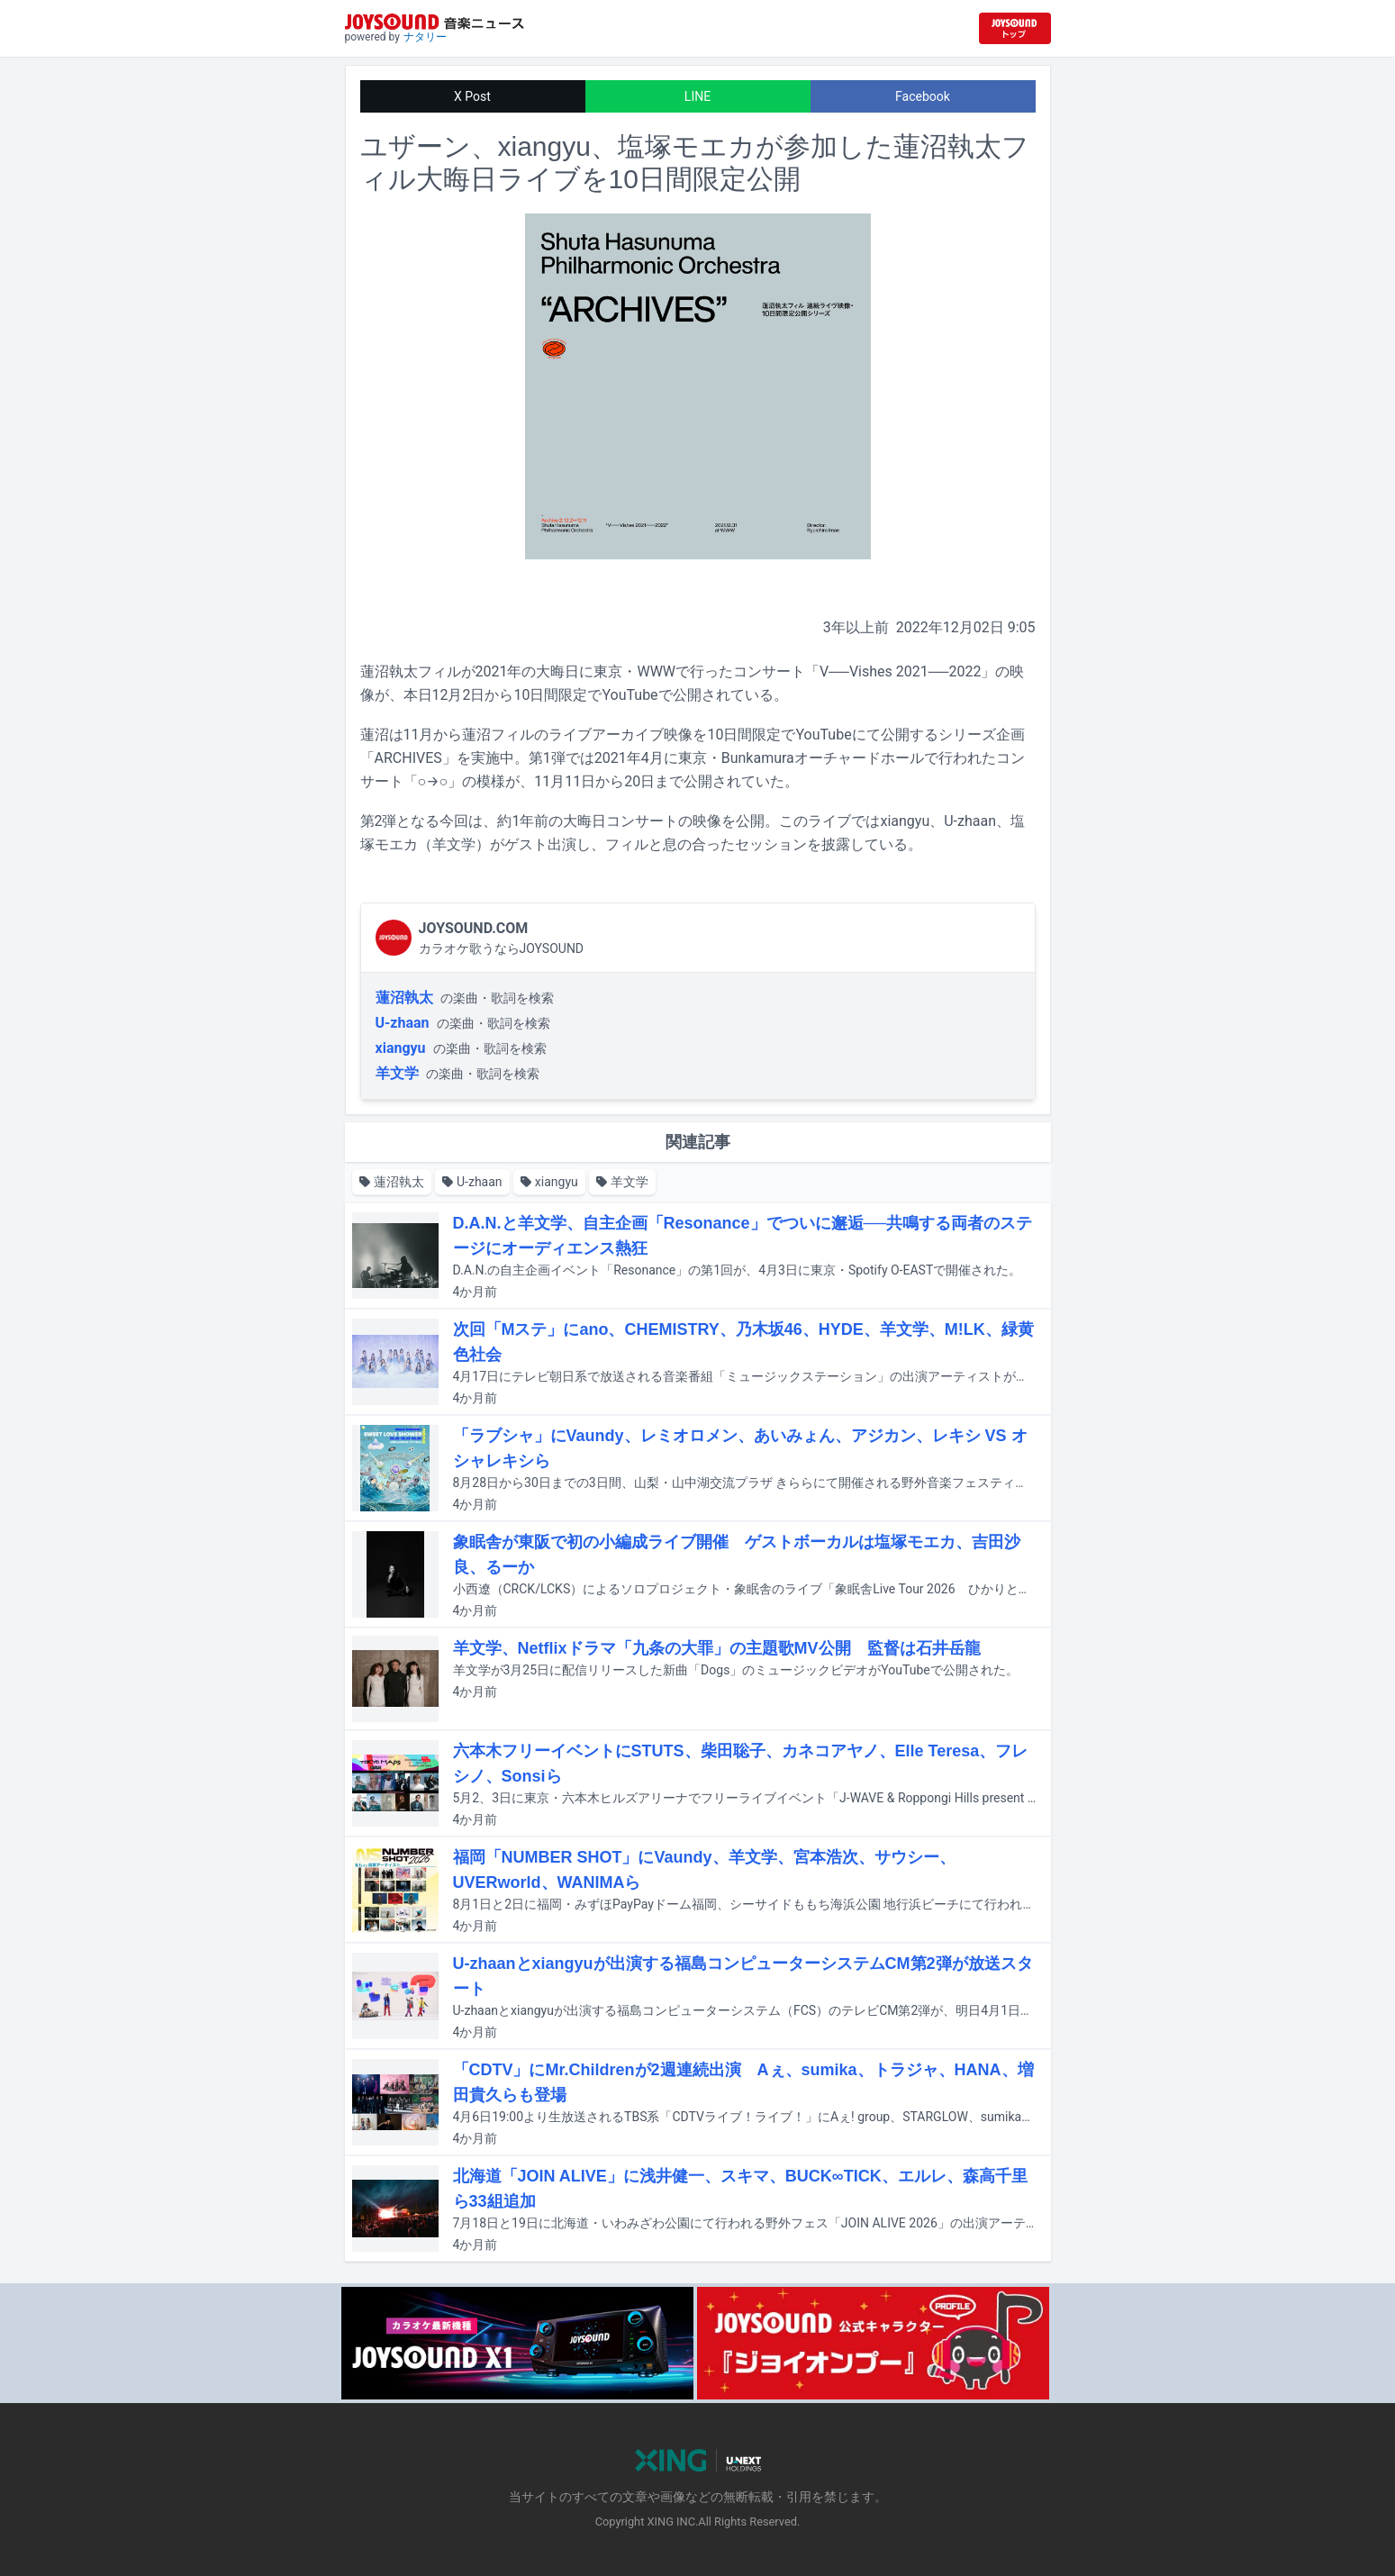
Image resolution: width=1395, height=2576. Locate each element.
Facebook (922, 96)
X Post (472, 96)
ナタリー (425, 37)
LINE (697, 96)
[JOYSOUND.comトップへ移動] (1015, 28)
